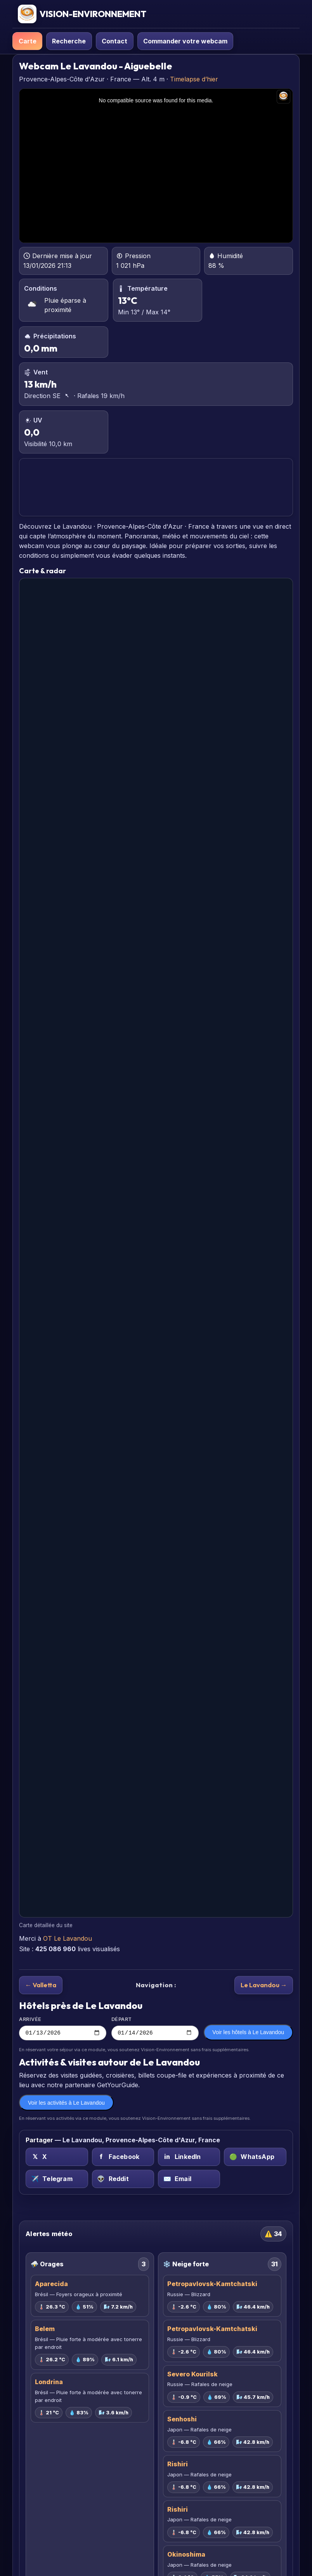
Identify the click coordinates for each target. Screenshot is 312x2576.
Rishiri (177, 2465)
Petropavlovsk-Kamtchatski (212, 2285)
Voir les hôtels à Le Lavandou (248, 2033)
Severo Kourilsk (192, 2375)
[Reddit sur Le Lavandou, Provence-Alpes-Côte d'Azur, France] (123, 2180)
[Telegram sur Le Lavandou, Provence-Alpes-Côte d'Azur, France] (57, 2180)
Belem (45, 2330)
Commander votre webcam (185, 41)
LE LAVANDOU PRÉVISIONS (156, 487)
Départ (155, 2028)
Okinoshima (186, 2555)
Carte (27, 41)
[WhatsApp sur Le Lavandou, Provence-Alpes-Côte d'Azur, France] (255, 2158)
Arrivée (62, 2028)
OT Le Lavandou (67, 1938)
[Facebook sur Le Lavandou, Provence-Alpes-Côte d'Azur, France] (123, 2158)
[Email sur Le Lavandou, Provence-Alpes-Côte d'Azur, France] (189, 2180)
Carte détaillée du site (46, 1925)
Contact (114, 41)
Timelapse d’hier (194, 79)
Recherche (69, 41)
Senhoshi (182, 2420)
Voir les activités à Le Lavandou (66, 2103)
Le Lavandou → (264, 1985)
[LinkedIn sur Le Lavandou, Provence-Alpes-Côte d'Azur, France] (189, 2158)
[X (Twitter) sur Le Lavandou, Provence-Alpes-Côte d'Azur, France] (57, 2158)
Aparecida (51, 2285)
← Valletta (41, 1985)
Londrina (49, 2382)
